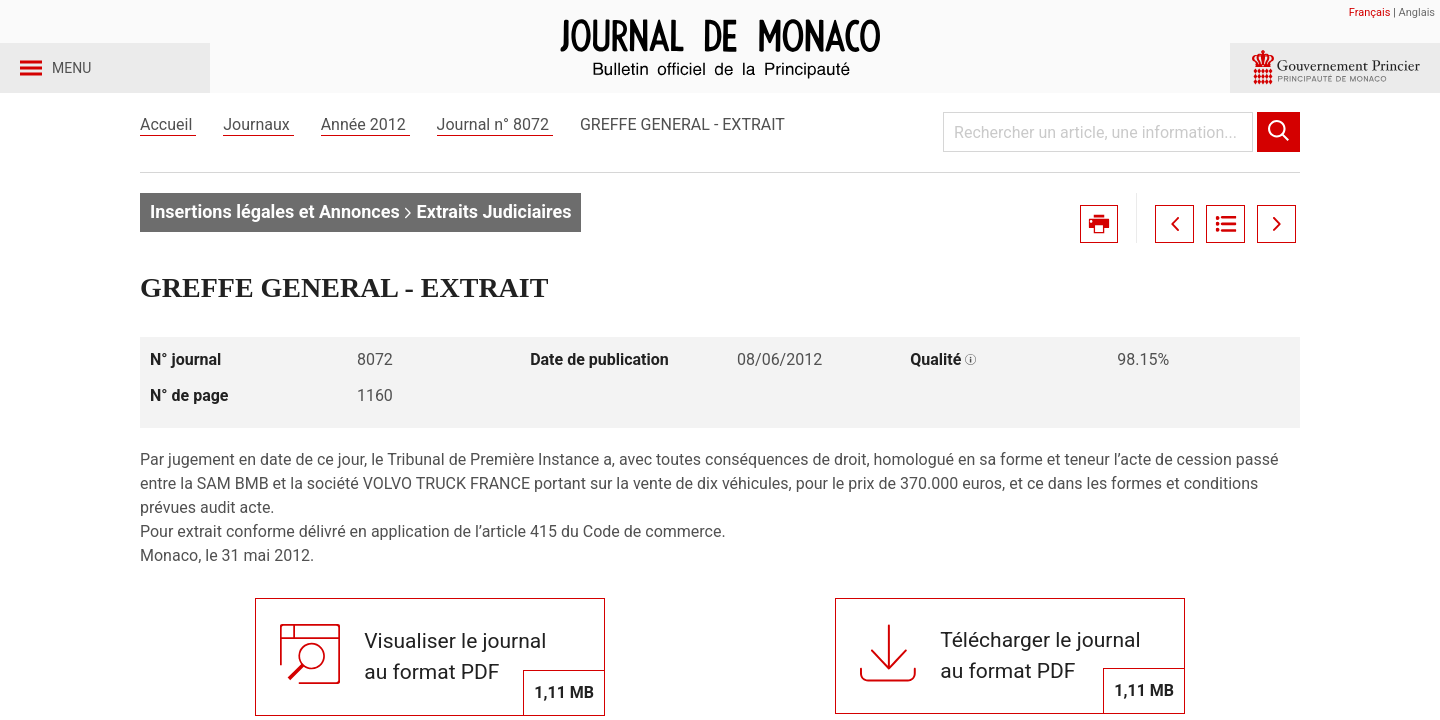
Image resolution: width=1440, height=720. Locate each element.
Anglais (1417, 12)
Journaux (258, 158)
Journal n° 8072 (495, 158)
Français (1370, 12)
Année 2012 (365, 158)
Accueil (168, 158)
